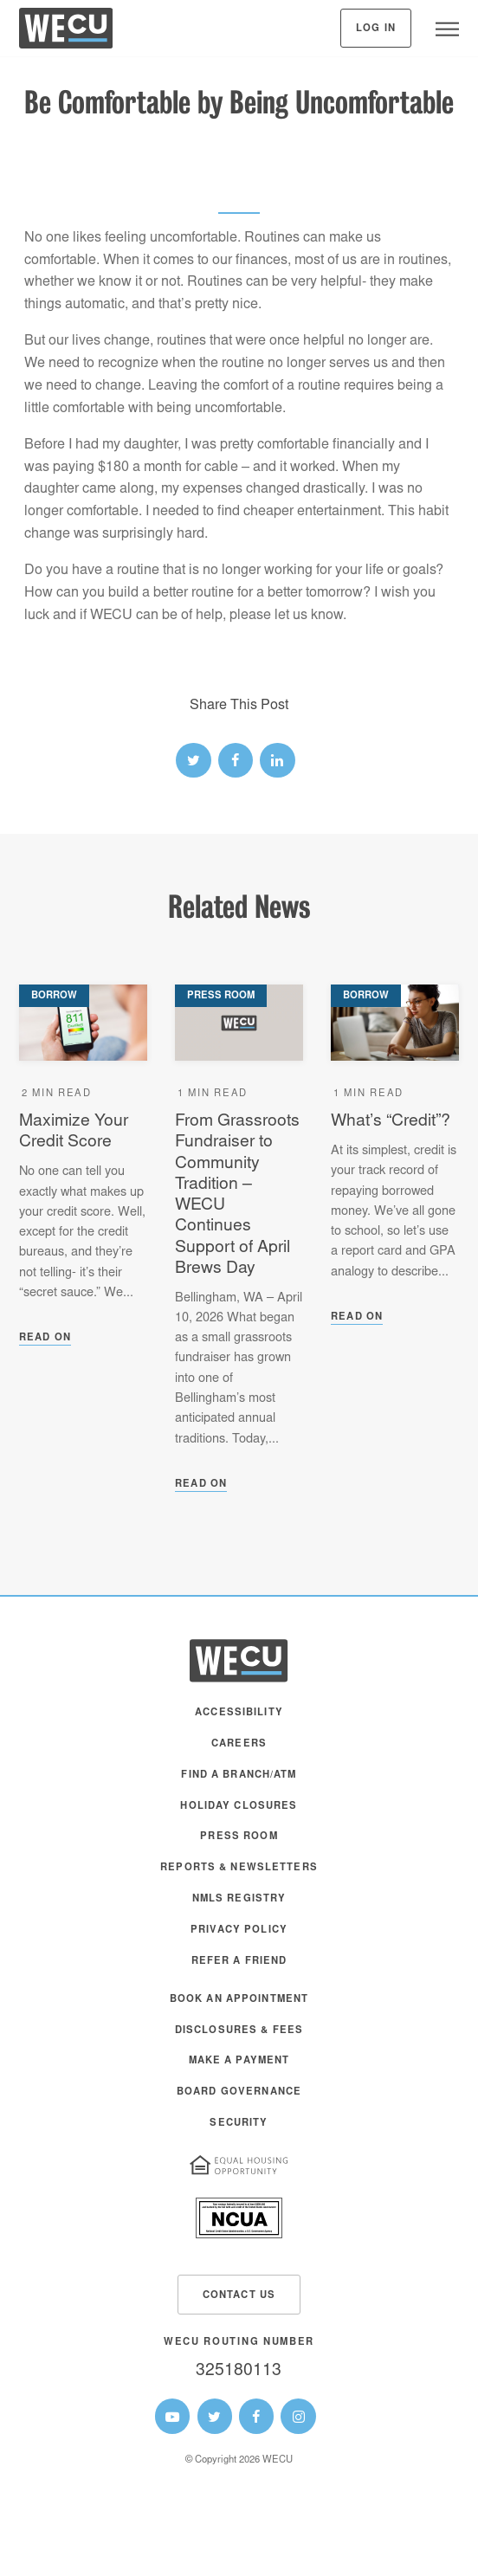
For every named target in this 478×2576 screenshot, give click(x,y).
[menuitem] (239, 1721)
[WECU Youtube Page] (172, 2415)
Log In (376, 29)
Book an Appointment (239, 2000)
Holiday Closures (238, 1806)
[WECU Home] (66, 32)
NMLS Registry (239, 1899)
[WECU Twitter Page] (214, 2415)
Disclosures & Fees (239, 2031)
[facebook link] (235, 760)
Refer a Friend (239, 1961)
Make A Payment (239, 2061)
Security (239, 2123)
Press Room (238, 1837)
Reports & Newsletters (239, 1868)
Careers (239, 1744)
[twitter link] (193, 760)
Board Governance (239, 2092)
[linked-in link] (277, 760)
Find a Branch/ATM (238, 1775)
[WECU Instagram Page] (298, 2415)
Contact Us (239, 2296)
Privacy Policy (239, 1930)
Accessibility (239, 1713)
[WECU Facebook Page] (256, 2415)
